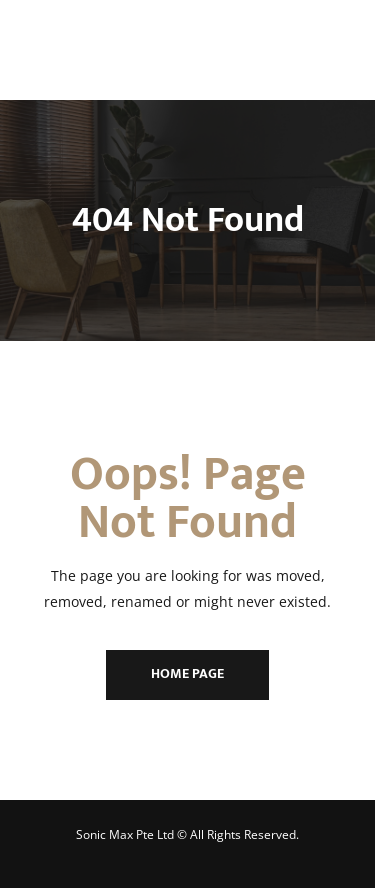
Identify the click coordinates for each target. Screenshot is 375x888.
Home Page (187, 673)
